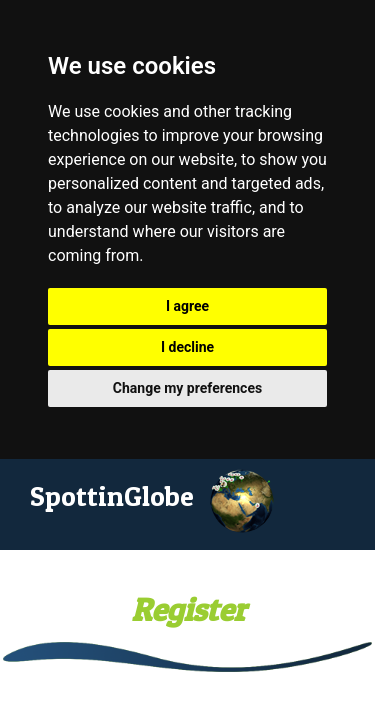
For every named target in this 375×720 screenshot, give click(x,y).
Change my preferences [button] (187, 388)
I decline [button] (187, 347)
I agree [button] (187, 306)
